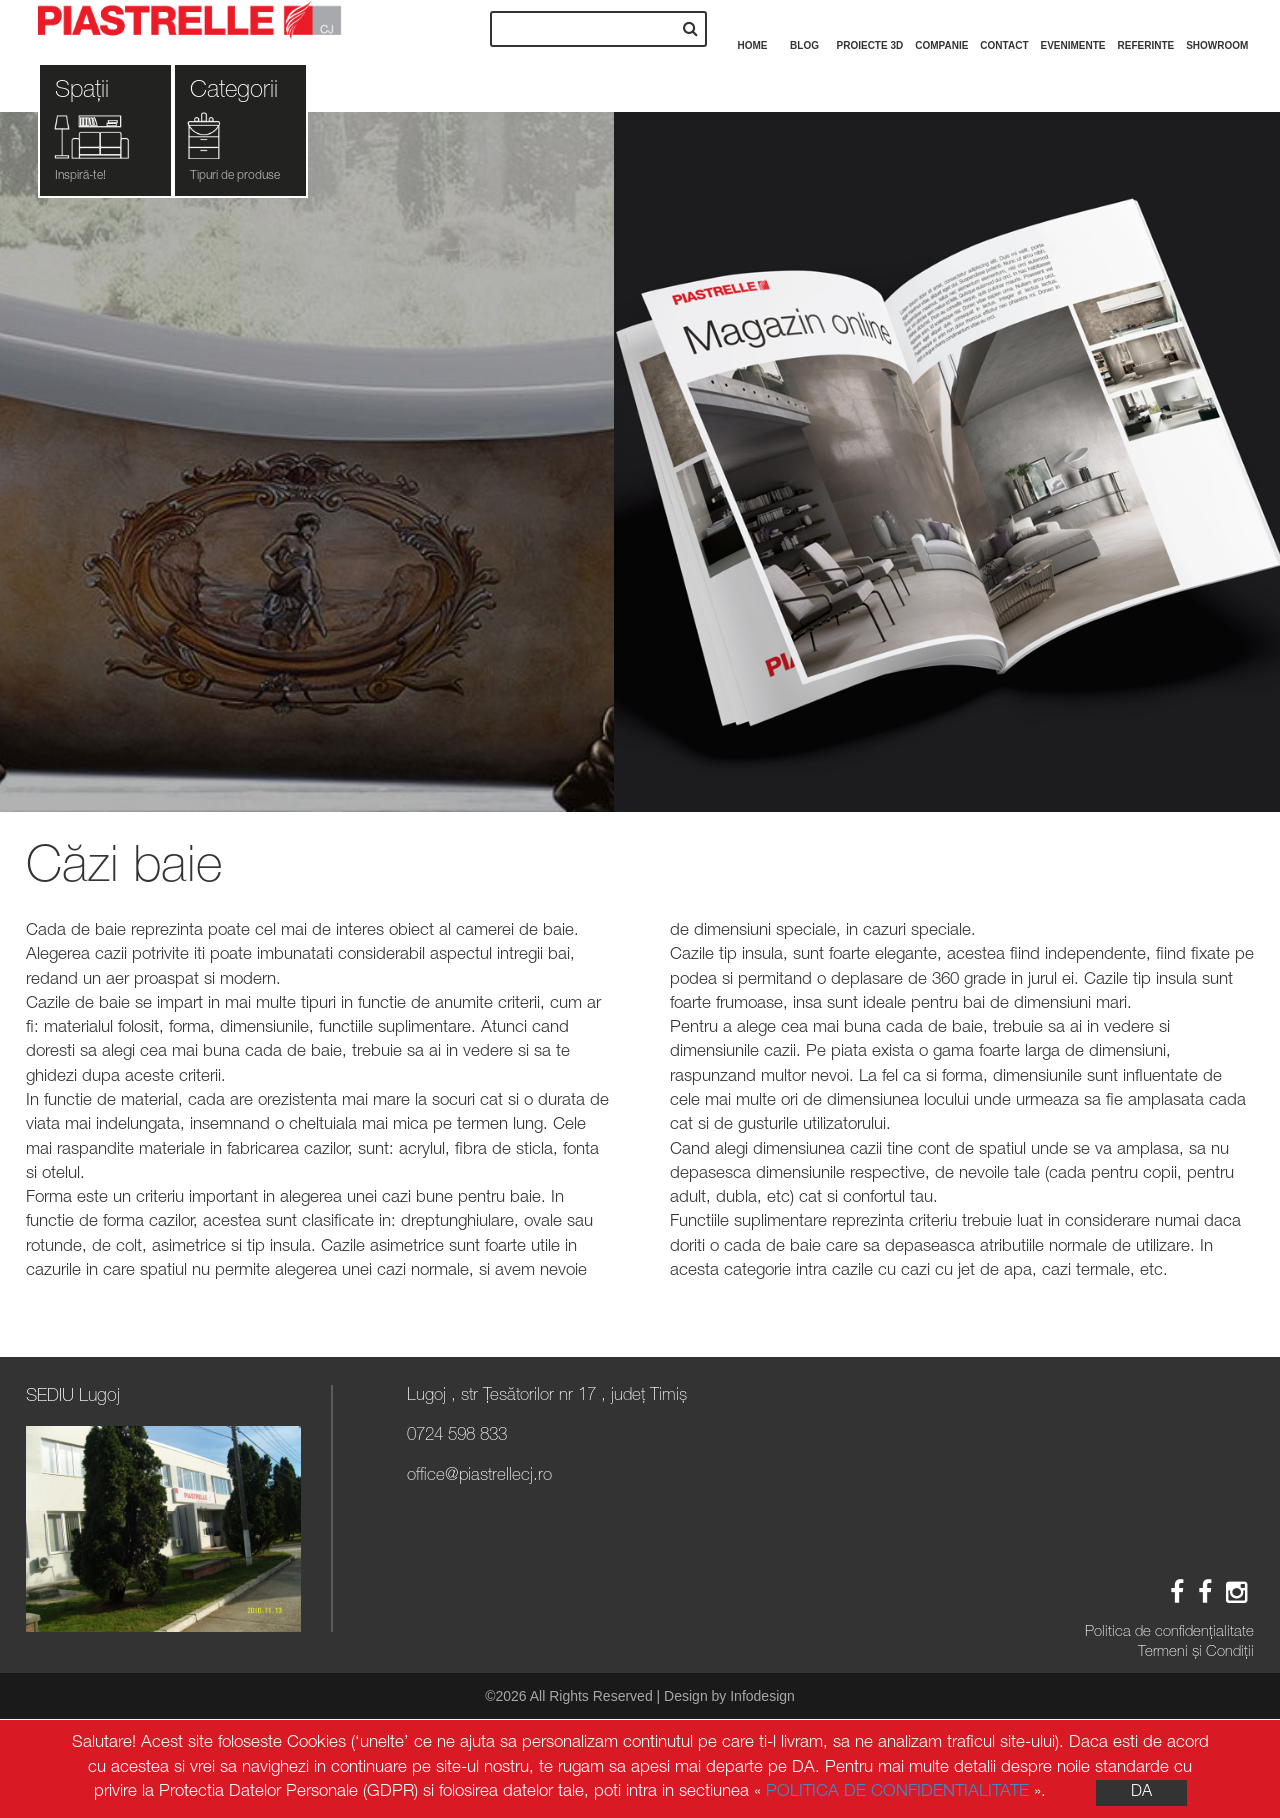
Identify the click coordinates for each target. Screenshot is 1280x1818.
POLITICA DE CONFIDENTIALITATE (897, 1792)
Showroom (1217, 25)
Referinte (1146, 25)
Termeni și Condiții (1196, 1652)
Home (753, 25)
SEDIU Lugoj (73, 1397)
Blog (805, 25)
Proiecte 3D (870, 25)
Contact (1004, 25)
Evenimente (1073, 25)
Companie (941, 25)
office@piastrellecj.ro (479, 1476)
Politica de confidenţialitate (1169, 1632)
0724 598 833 (457, 1436)
